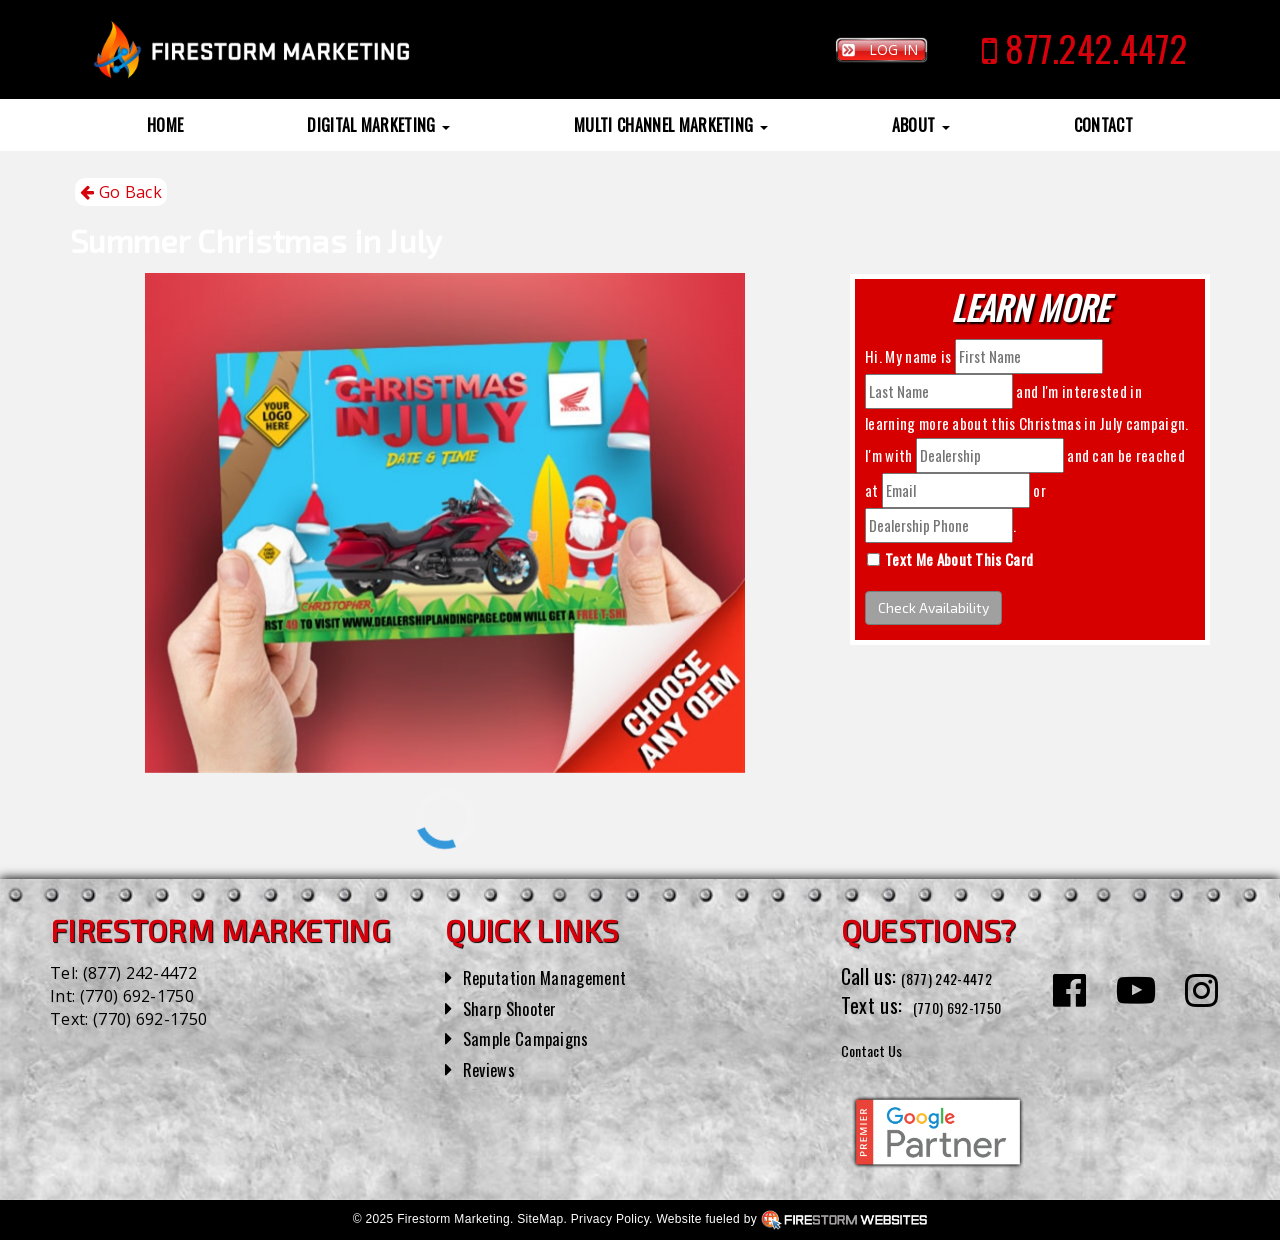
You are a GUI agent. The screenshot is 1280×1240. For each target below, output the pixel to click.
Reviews (494, 1068)
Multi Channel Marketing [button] (671, 125)
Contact (1103, 125)
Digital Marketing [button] (378, 125)
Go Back (121, 192)
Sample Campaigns (536, 1037)
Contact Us (884, 1048)
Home (165, 125)
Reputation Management (559, 976)
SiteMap (540, 1219)
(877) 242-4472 (140, 973)
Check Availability (933, 607)
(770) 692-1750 (137, 996)
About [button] (921, 125)
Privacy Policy (610, 1219)
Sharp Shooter (519, 1007)
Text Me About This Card (959, 559)
